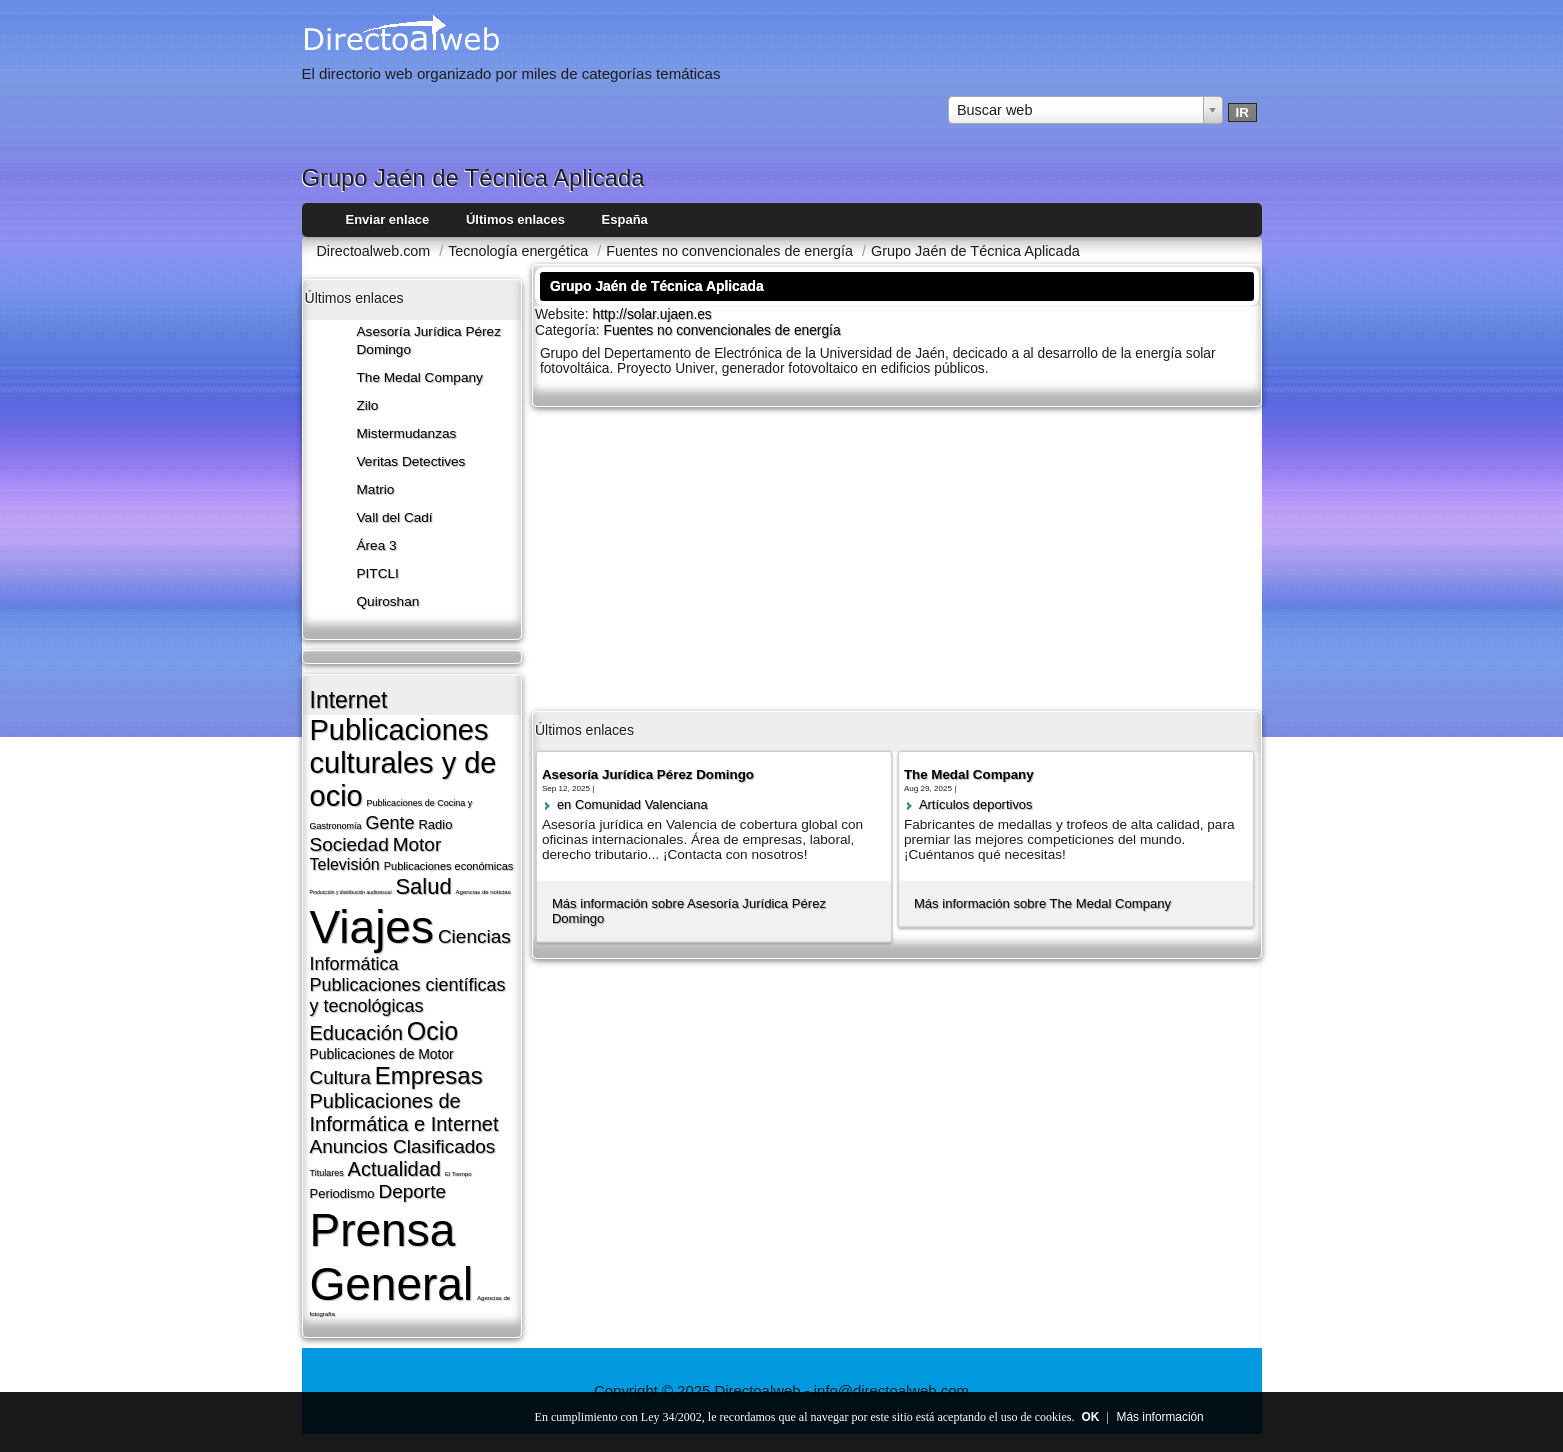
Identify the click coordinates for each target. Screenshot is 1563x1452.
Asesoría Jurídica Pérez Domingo (648, 774)
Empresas (429, 1075)
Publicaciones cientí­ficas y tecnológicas (408, 995)
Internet (349, 700)
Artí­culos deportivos (976, 804)
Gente (389, 823)
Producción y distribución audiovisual (351, 892)
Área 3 (377, 545)
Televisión (345, 864)
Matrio (376, 489)
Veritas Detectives (411, 461)
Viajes (372, 927)
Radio (435, 824)
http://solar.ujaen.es (652, 314)
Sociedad (349, 844)
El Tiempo (458, 1174)
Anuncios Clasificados (403, 1146)
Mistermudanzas (407, 433)
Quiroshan (388, 601)
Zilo (368, 405)
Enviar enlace (388, 219)
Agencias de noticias (483, 892)
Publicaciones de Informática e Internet (404, 1112)
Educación (356, 1033)
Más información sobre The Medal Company (1042, 903)
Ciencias (474, 936)
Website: (564, 314)
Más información (1160, 1417)
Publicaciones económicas (449, 866)
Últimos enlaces (515, 219)
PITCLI (378, 573)
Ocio (432, 1031)
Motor (417, 844)
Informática (354, 964)
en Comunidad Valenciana (632, 804)
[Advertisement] (897, 557)
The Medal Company (420, 377)
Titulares (327, 1173)
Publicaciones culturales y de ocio (403, 763)
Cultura (340, 1077)
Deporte (412, 1191)
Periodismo (342, 1193)
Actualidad (394, 1169)
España (625, 219)
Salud (423, 886)
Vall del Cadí (395, 517)
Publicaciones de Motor (382, 1054)
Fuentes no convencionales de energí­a (722, 330)
